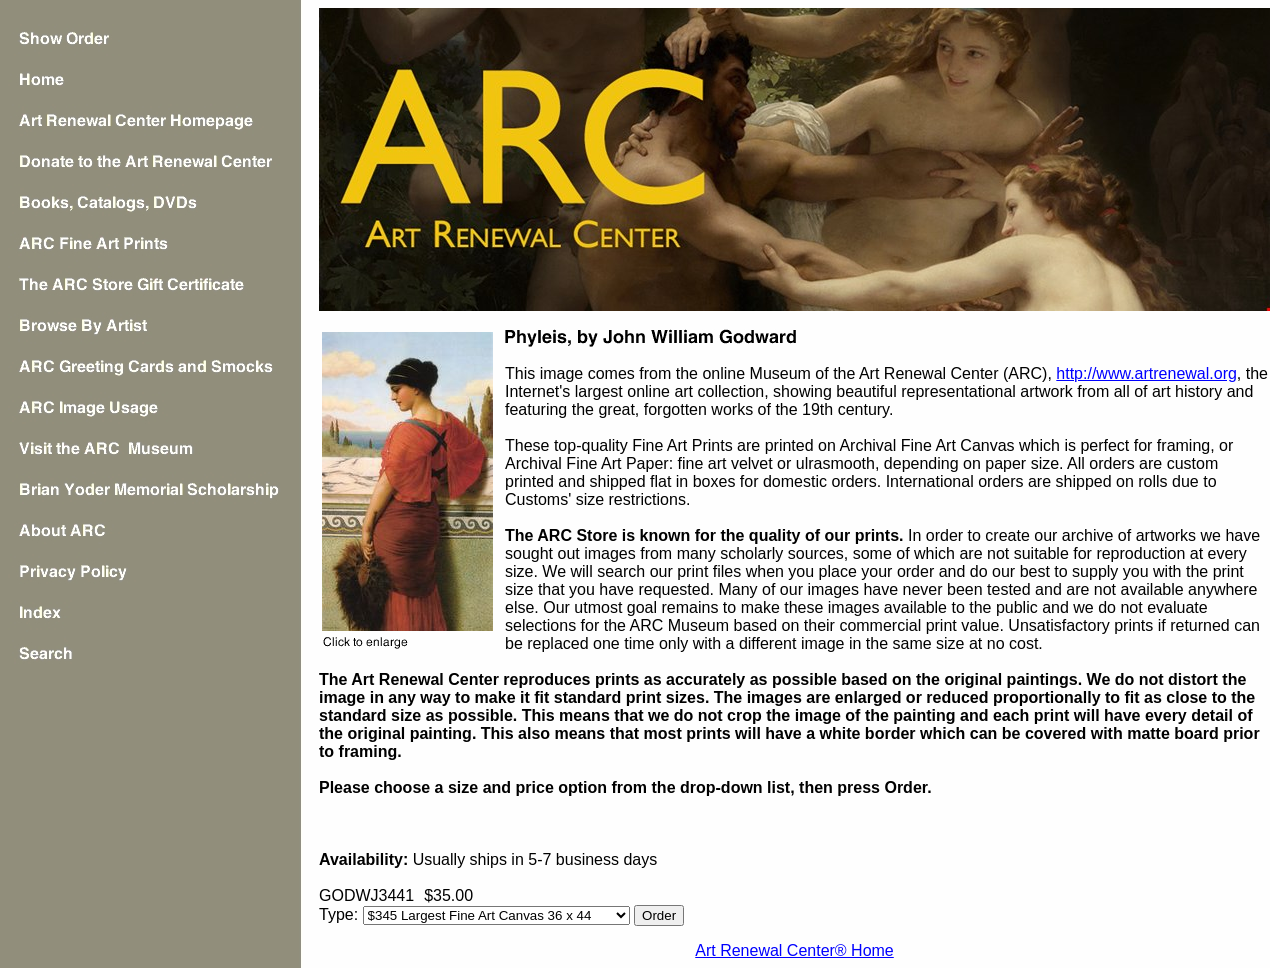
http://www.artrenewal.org (1146, 373)
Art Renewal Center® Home (794, 950)
